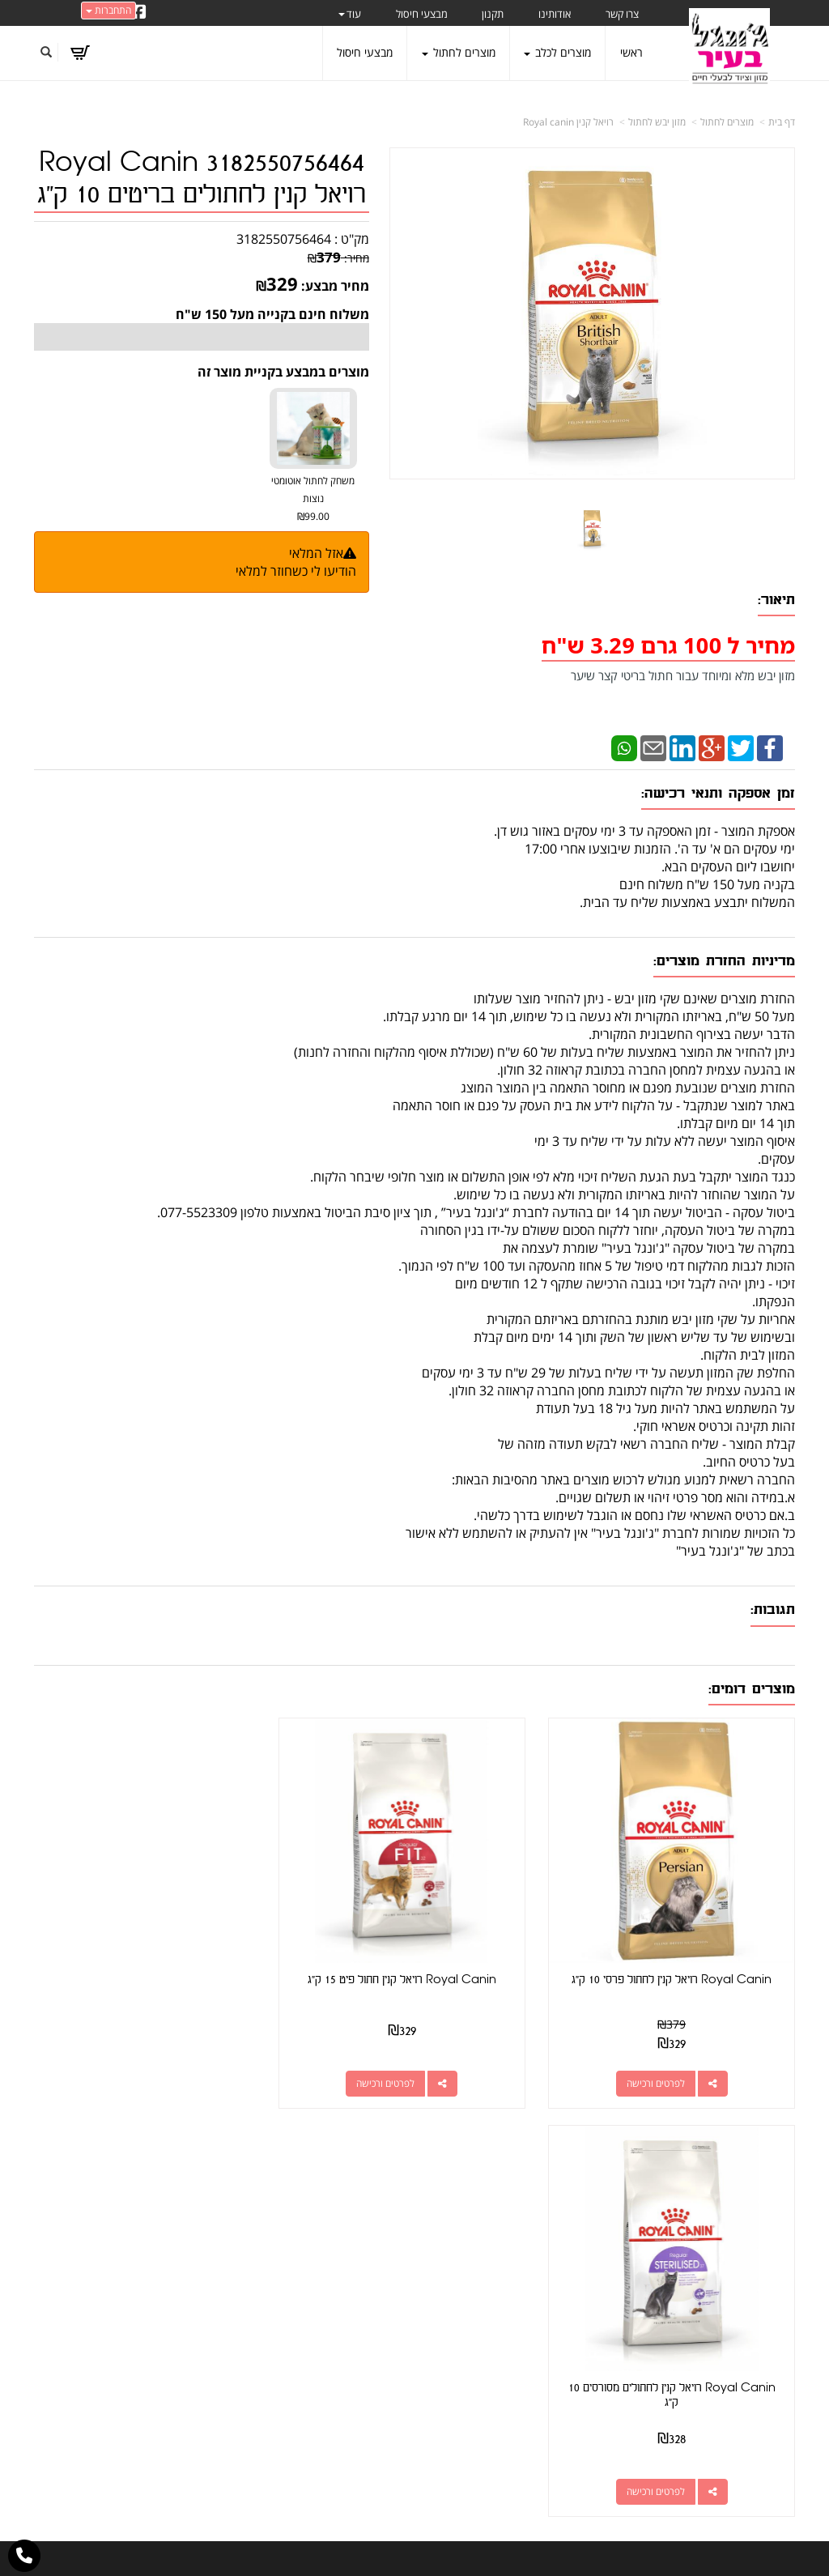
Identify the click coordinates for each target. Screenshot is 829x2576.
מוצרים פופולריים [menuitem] (757, 2223)
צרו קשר (383, 2242)
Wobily (467, 2546)
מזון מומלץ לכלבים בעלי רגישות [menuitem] (726, 2404)
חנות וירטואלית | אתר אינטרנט (313, 2546)
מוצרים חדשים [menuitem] (762, 2268)
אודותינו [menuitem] (554, 13)
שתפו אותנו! (334, 2242)
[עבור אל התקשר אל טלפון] (24, 2556)
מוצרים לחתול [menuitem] (458, 52)
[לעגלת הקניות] (79, 52)
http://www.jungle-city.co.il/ (327, 2223)
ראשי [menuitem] (631, 52)
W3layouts (396, 2569)
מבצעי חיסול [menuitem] (422, 13)
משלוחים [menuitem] (775, 2358)
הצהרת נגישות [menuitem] (761, 2426)
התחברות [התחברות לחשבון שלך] (108, 10)
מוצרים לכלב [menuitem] (557, 52)
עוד (349, 13)
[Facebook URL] (139, 13)
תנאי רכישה (572, 2299)
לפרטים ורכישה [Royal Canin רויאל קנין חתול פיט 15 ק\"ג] (398, 2074)
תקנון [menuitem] (493, 13)
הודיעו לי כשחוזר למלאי (296, 571)
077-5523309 (534, 2280)
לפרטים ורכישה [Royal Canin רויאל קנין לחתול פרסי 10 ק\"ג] (660, 2074)
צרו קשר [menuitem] (622, 13)
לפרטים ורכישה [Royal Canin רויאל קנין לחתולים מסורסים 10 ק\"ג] (137, 2074)
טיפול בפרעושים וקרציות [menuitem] (740, 2381)
